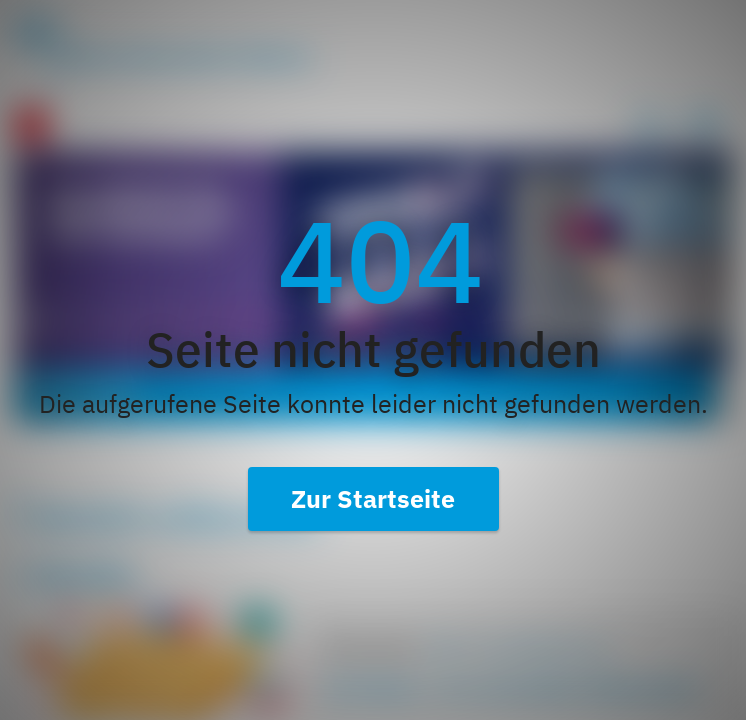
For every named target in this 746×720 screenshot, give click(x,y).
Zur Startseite (373, 498)
